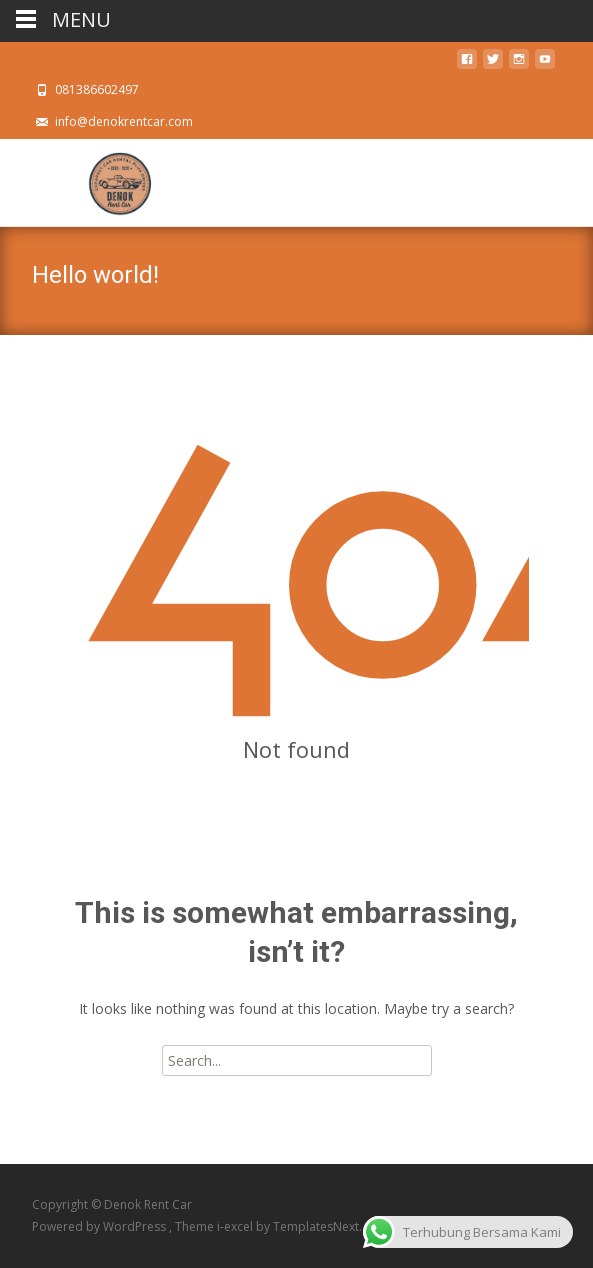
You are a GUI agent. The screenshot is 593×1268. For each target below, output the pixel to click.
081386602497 (97, 89)
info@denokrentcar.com (124, 121)
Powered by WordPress (100, 1226)
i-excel (236, 1226)
